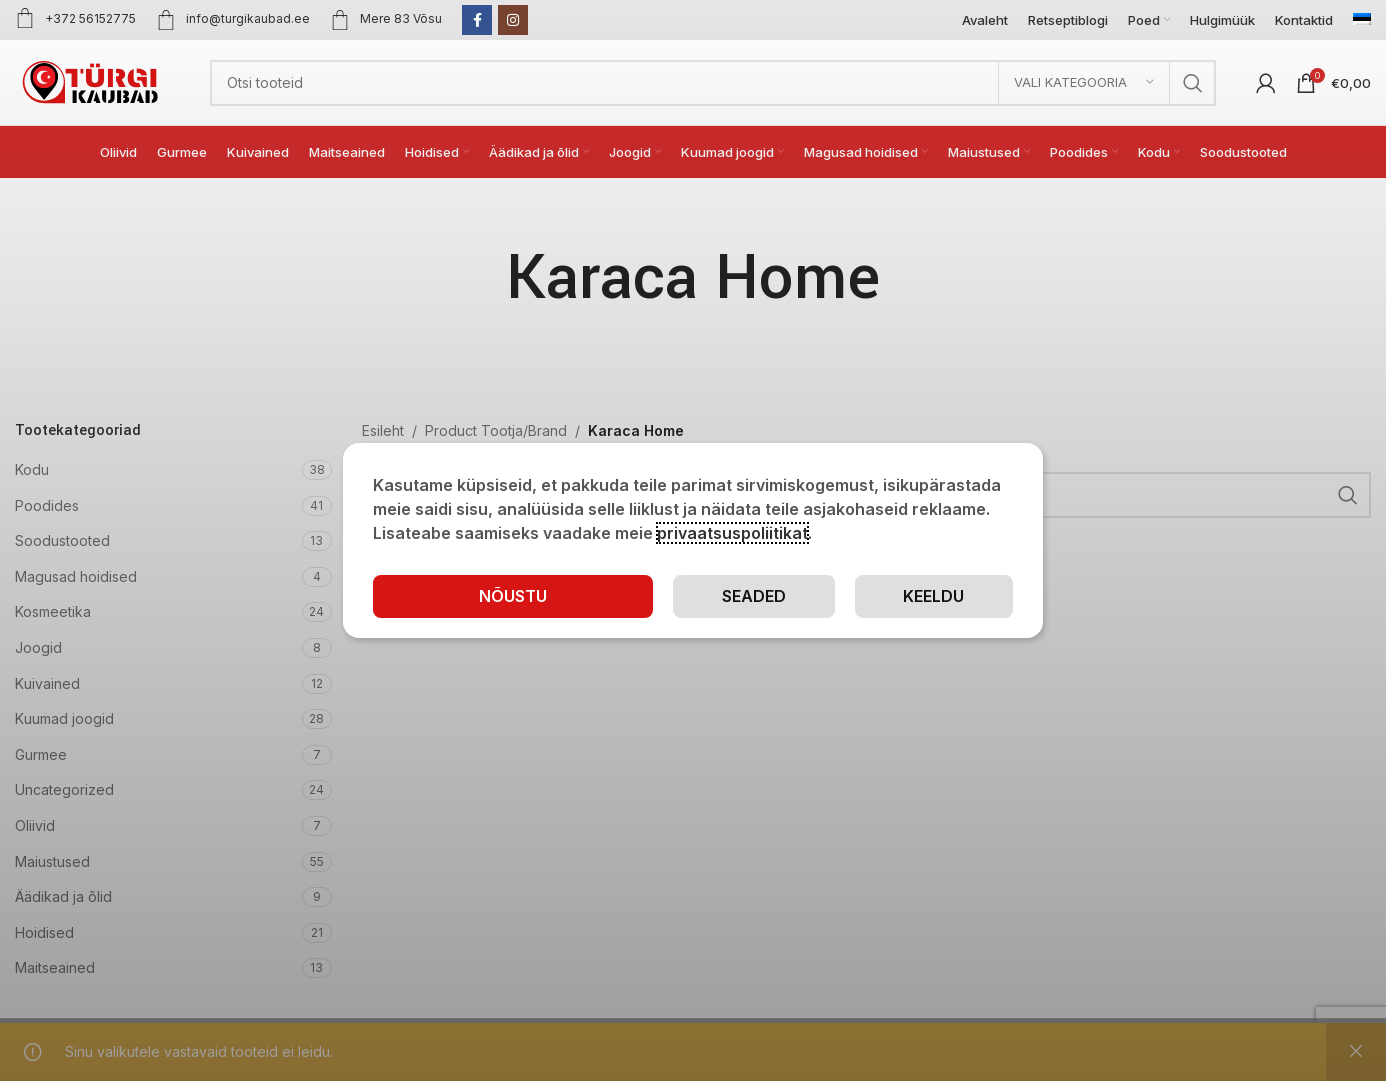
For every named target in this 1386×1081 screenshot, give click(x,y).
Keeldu (933, 596)
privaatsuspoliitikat (732, 533)
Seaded (754, 596)
